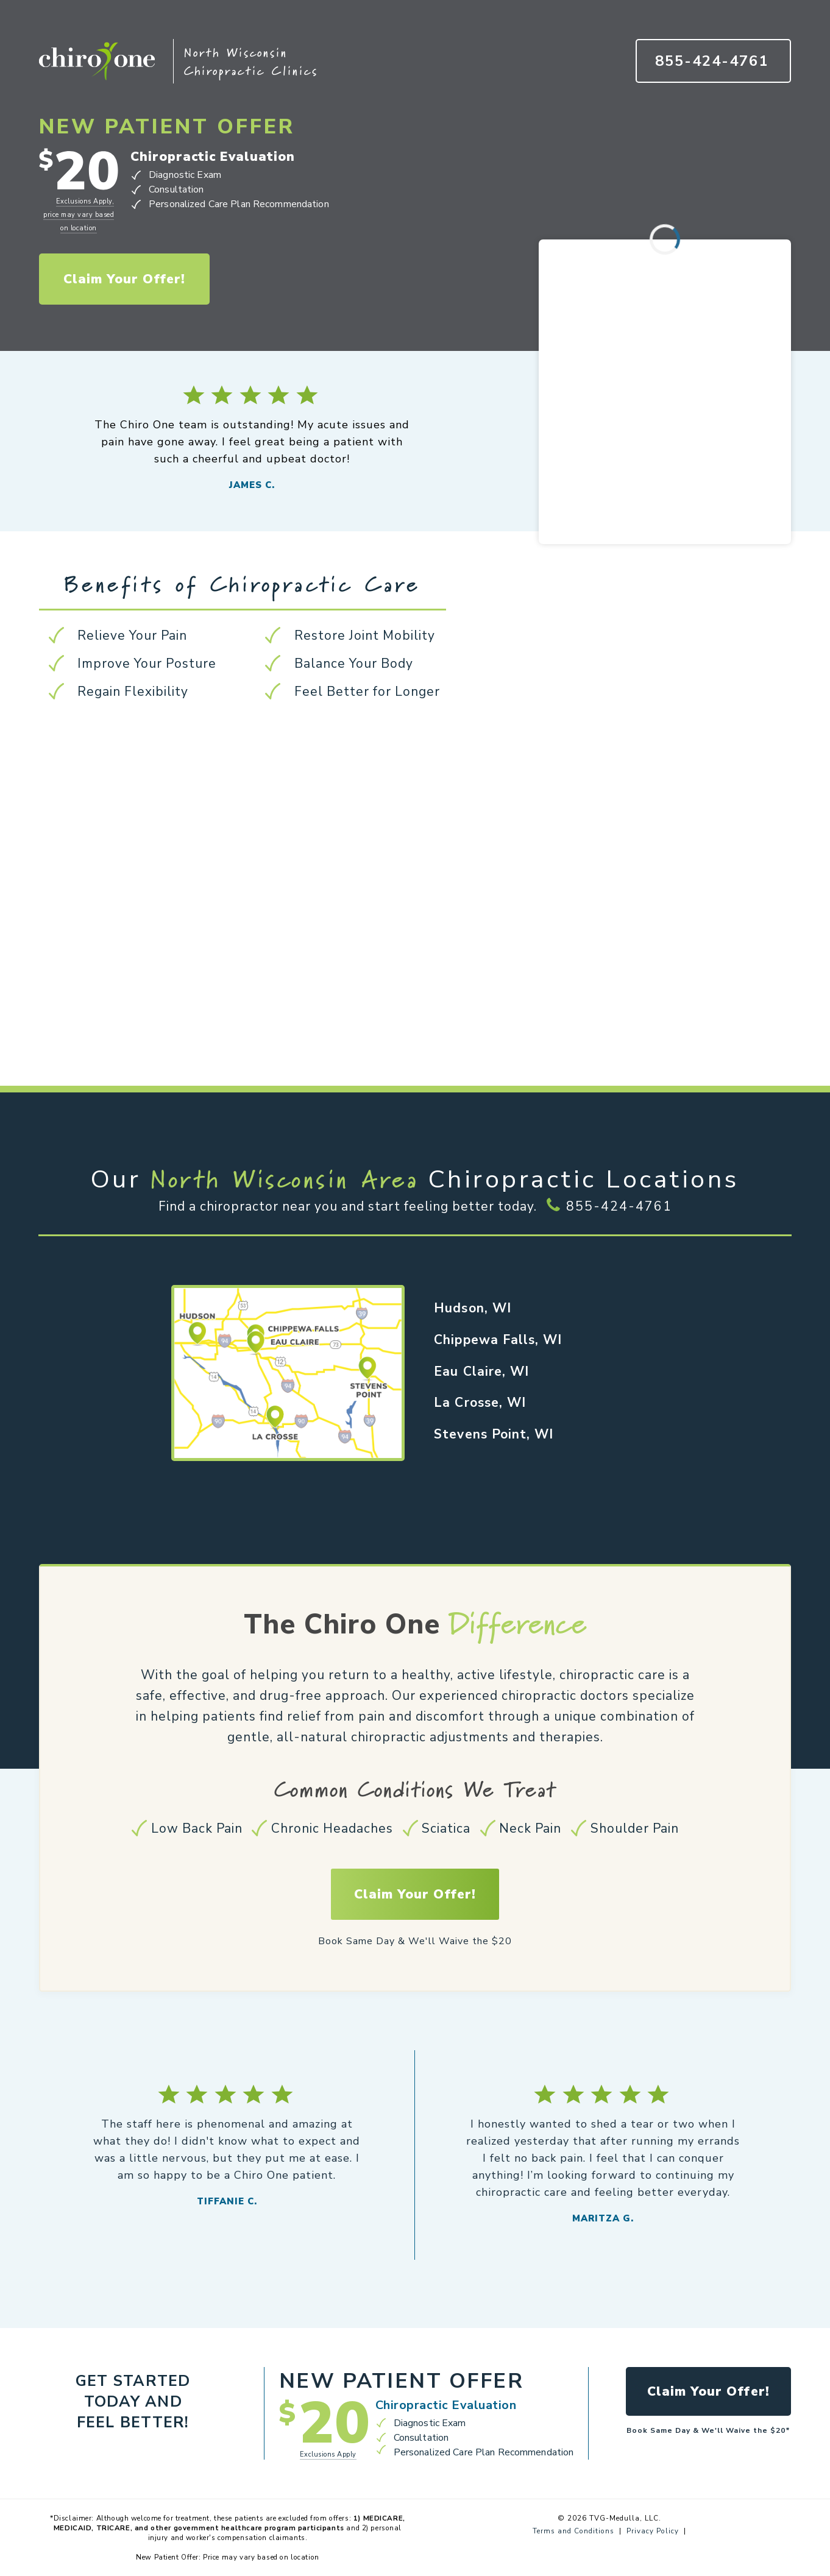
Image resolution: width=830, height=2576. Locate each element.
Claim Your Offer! (124, 279)
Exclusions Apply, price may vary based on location (78, 215)
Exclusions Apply (328, 2454)
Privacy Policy (652, 2531)
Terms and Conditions (573, 2531)
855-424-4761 (619, 1206)
